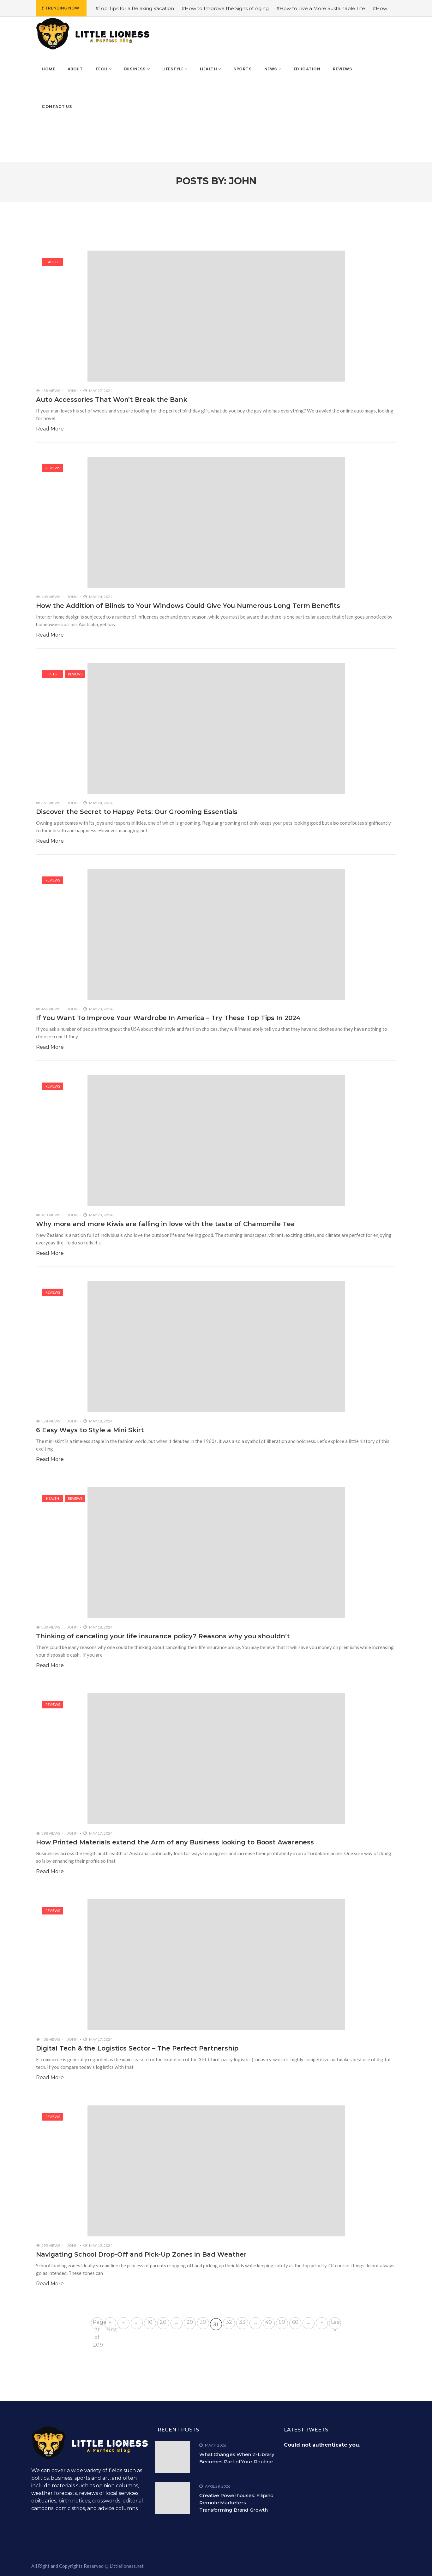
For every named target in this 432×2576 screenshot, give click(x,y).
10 (150, 2322)
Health (52, 1498)
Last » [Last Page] (336, 2324)
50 (282, 2322)
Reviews (52, 468)
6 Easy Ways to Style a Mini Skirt (90, 1430)
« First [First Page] (111, 2324)
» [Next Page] (322, 2322)
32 (229, 2322)
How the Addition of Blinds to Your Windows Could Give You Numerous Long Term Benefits (188, 605)
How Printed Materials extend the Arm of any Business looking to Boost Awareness (175, 1842)
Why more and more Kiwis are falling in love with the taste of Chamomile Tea (165, 1224)
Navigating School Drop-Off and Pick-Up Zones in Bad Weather (141, 2254)
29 (190, 2322)
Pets (53, 674)
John (72, 390)
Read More (50, 429)
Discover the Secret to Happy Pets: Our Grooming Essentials (136, 812)
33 (242, 2322)
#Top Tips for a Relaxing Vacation (134, 8)
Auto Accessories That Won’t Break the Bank (111, 399)
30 (203, 2322)
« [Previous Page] (123, 2322)
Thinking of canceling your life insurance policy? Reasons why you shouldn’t (163, 1636)
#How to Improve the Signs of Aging (225, 8)
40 (268, 2322)
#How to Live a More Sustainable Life (320, 8)
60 (295, 2322)
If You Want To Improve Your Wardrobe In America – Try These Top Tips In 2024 (168, 1018)
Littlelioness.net (127, 2566)
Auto (52, 262)
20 (163, 2322)
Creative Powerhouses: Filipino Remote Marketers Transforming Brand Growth (236, 2502)
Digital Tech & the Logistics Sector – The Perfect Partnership (137, 2048)
